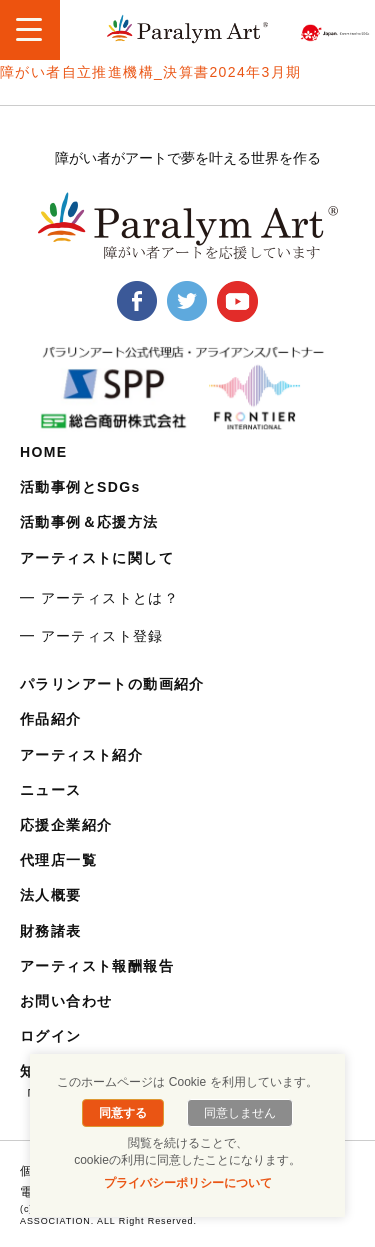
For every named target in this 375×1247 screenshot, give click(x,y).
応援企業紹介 (66, 825)
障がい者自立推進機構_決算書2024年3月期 (151, 72)
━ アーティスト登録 (92, 636)
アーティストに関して (97, 558)
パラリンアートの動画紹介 (112, 684)
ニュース (51, 790)
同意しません (240, 1113)
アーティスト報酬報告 (97, 966)
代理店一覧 (58, 860)
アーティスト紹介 (81, 755)
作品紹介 (51, 719)
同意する (123, 1113)
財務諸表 (51, 931)
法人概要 (51, 895)
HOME (44, 452)
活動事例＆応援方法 (89, 522)
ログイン (51, 1036)
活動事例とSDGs (80, 487)
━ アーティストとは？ (99, 598)
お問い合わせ (66, 1001)
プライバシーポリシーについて (188, 1183)
